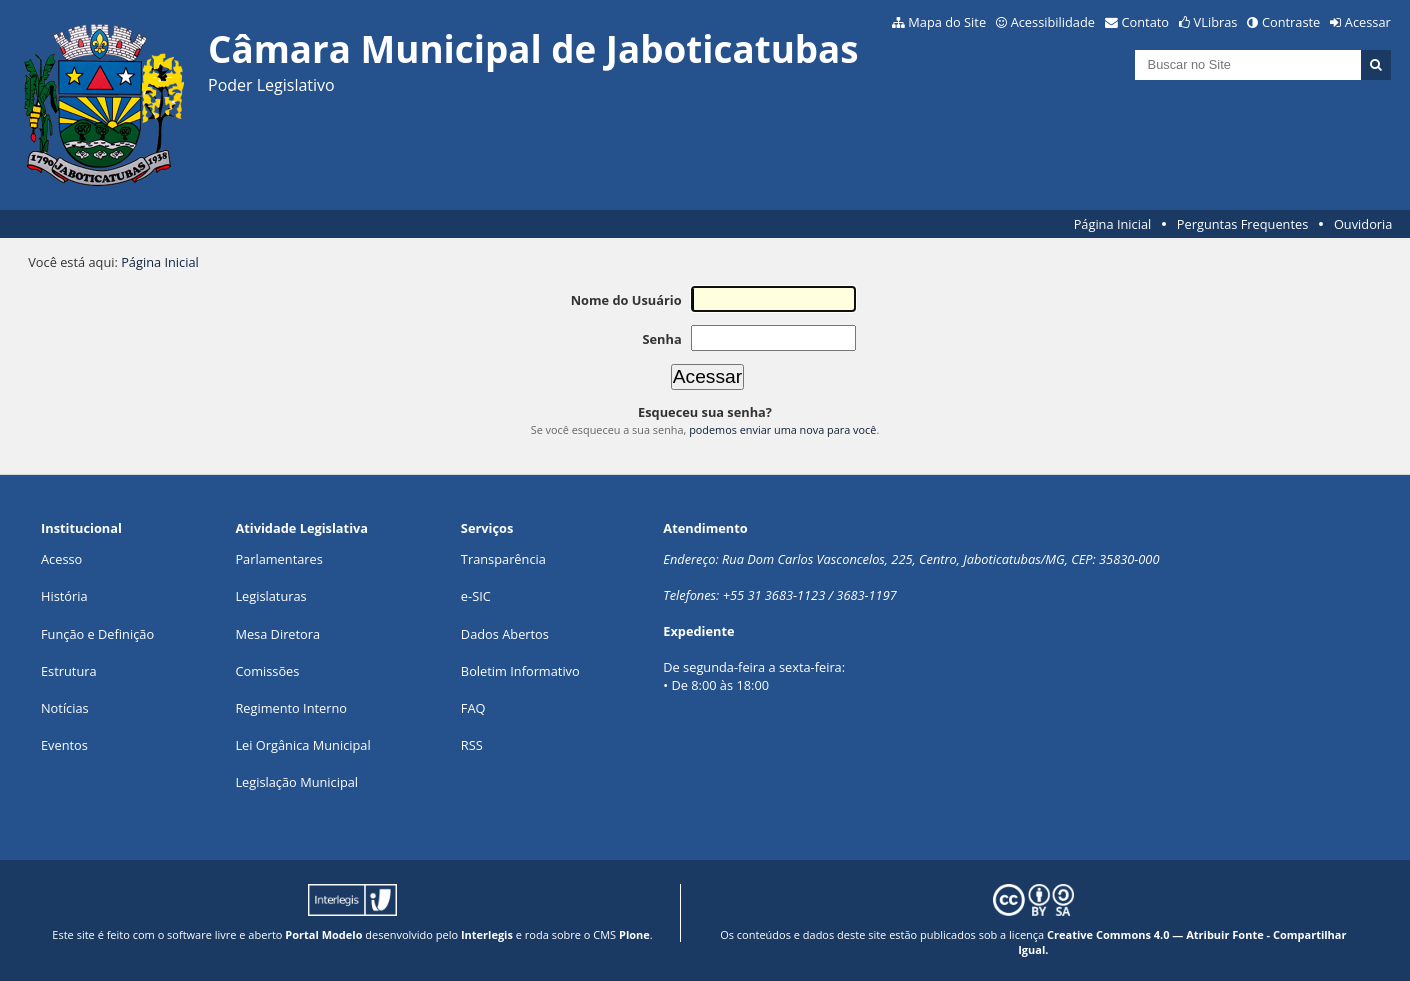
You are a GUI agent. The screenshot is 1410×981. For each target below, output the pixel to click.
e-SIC (476, 596)
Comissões (267, 671)
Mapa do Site (947, 22)
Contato (1146, 22)
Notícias (65, 708)
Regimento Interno (291, 708)
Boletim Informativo (520, 671)
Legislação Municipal (296, 782)
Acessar (1368, 22)
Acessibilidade (1053, 22)
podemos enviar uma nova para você (782, 429)
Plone (634, 934)
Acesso (61, 559)
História (64, 596)
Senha (661, 339)
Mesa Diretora (277, 634)
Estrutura (69, 671)
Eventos (64, 745)
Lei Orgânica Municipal (302, 745)
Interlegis (487, 934)
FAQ (473, 708)
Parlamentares (278, 559)
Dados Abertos (505, 634)
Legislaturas (270, 596)
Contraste (1291, 22)
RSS (472, 745)
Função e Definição (97, 634)
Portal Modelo (323, 934)
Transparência (503, 559)
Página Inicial (1113, 224)
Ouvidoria (1363, 224)
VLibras (1216, 22)
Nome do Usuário (626, 300)
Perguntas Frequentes (1242, 224)
